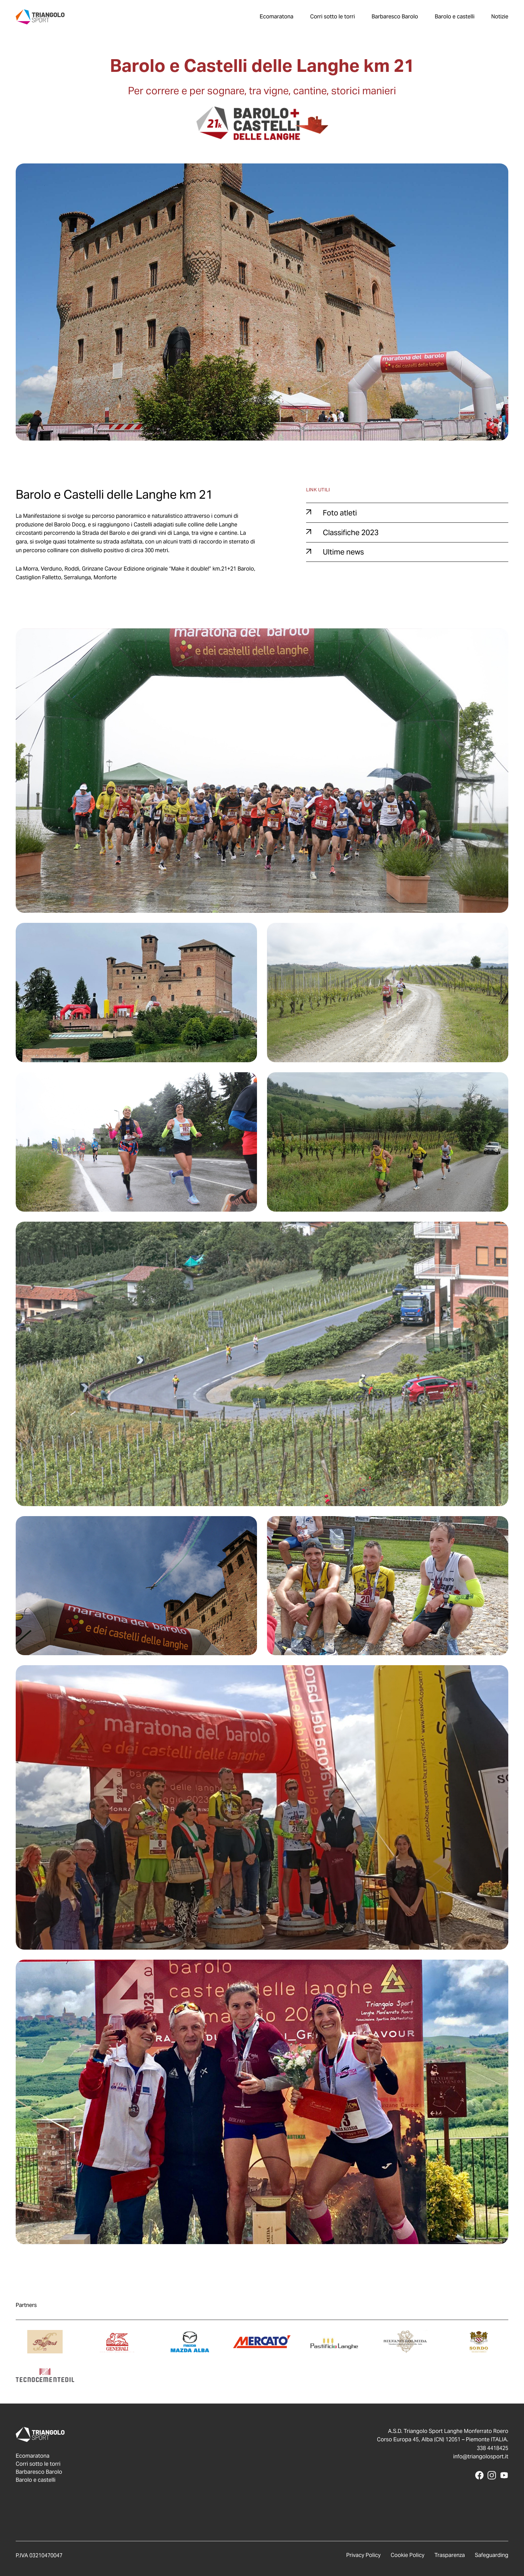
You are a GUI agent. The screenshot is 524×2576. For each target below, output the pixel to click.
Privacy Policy (363, 2555)
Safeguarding (491, 2555)
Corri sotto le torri (332, 16)
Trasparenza (449, 2555)
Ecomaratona (276, 16)
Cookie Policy (407, 2555)
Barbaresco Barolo (395, 16)
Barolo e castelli (455, 16)
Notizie (499, 16)
